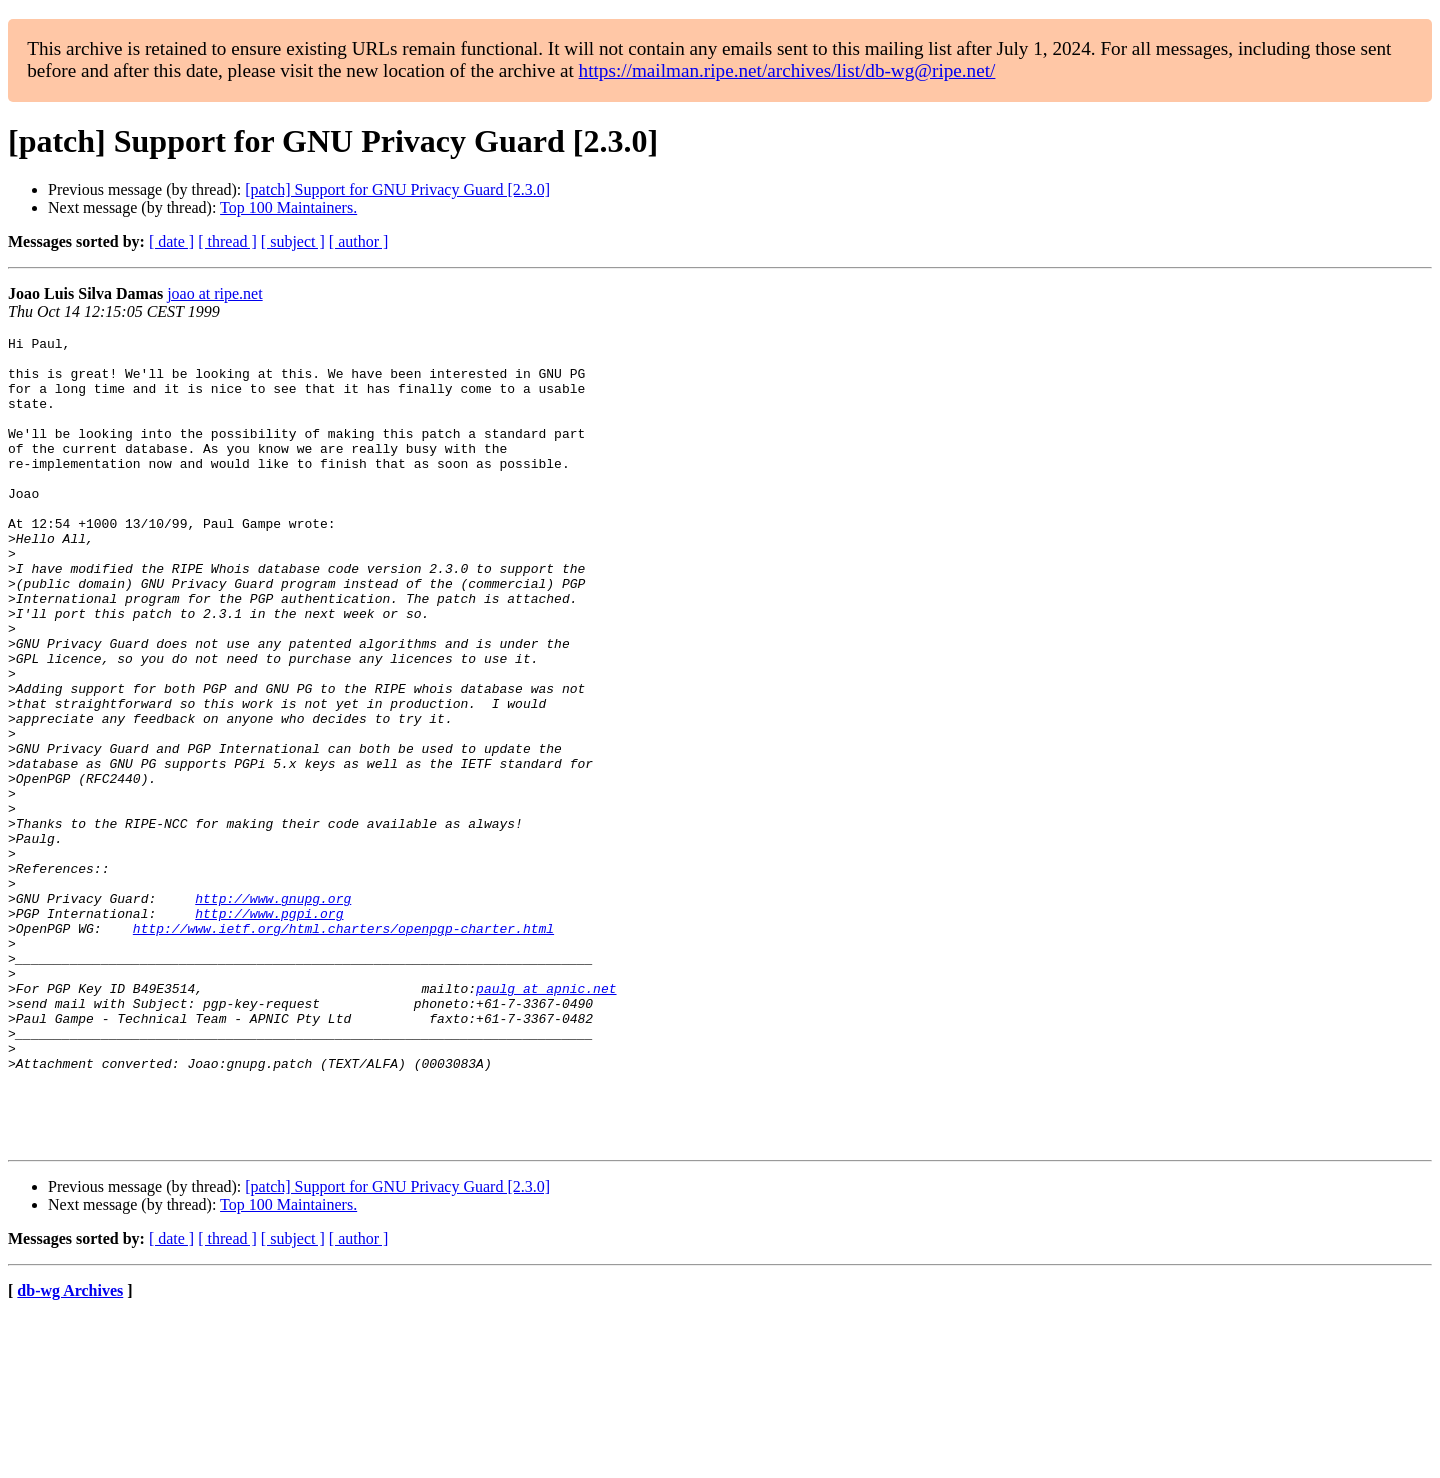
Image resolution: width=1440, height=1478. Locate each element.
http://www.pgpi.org (269, 1030)
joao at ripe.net (215, 293)
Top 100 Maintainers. (288, 207)
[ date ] (171, 241)
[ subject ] (293, 241)
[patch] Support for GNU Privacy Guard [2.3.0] (397, 189)
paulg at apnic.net (546, 1120)
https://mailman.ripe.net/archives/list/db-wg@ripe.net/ (787, 70)
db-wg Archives (70, 1452)
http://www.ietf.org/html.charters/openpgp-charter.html (343, 1048)
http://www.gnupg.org (273, 1012)
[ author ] (359, 241)
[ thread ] (227, 241)
